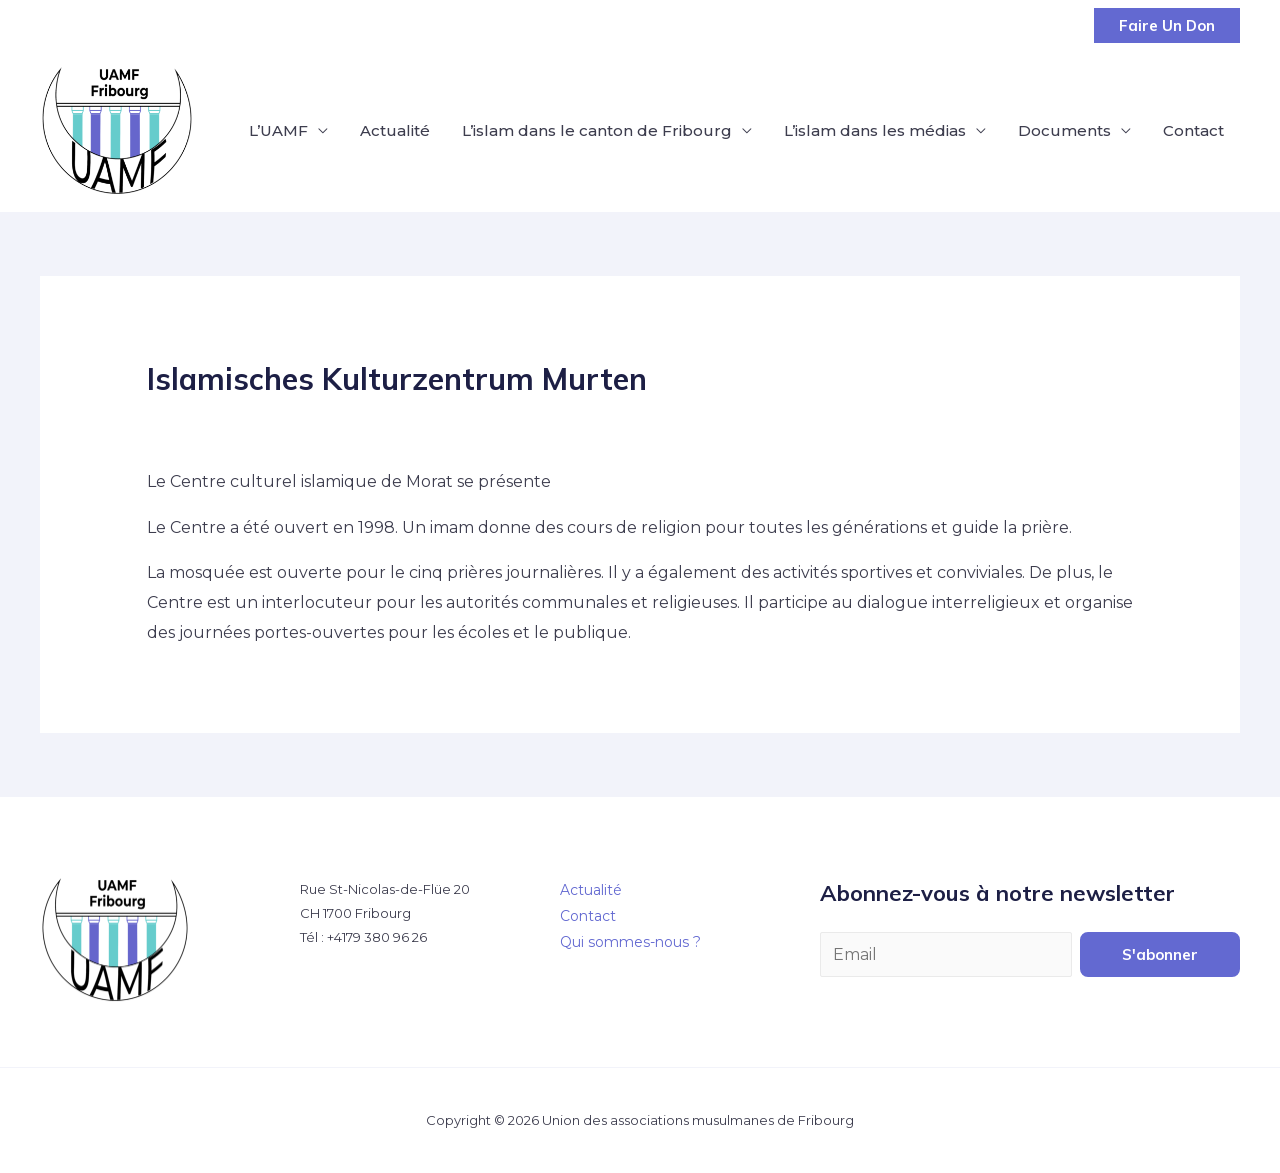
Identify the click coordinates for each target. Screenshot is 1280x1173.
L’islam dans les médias (875, 130)
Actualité (395, 130)
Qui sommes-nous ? (630, 942)
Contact (1193, 130)
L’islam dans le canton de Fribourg (597, 130)
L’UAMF (278, 130)
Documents (1064, 130)
